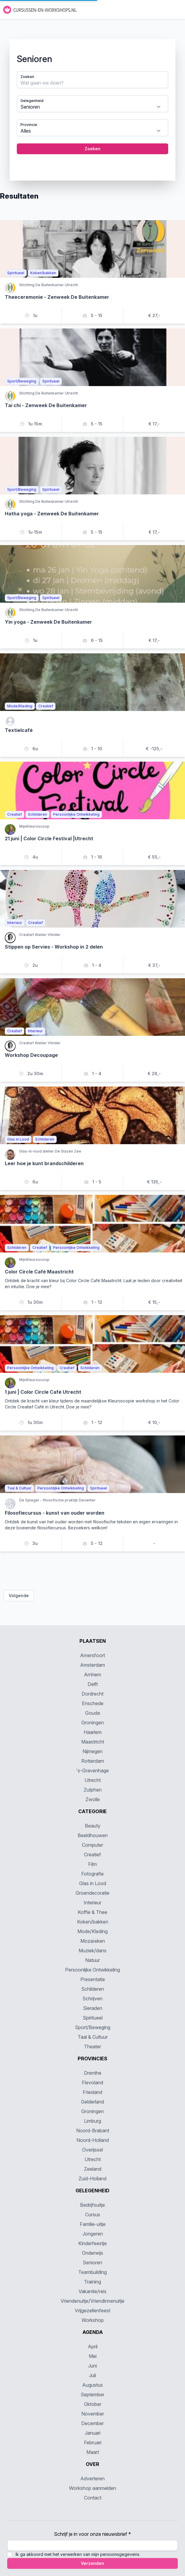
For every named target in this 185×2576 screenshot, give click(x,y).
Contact (92, 2498)
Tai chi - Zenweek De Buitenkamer (46, 405)
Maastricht (92, 1742)
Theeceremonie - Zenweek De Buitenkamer (57, 297)
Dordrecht (92, 1694)
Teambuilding (92, 2272)
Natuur (92, 1960)
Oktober (92, 2404)
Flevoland (92, 2083)
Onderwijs (92, 2253)
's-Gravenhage (92, 1771)
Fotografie (92, 1874)
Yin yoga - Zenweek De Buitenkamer (48, 622)
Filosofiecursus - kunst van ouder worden (54, 1513)
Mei (93, 2356)
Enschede (92, 1703)
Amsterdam (92, 1665)
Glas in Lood (92, 1883)
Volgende (19, 1595)
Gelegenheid (31, 100)
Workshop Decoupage (31, 1055)
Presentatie (92, 1979)
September (92, 2395)
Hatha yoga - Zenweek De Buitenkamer (52, 514)
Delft (93, 1684)
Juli (92, 2375)
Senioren (92, 2263)
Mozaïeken (92, 1941)
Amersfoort (92, 1655)
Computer (92, 1845)
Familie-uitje (93, 2224)
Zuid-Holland (92, 2179)
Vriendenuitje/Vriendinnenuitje (92, 2301)
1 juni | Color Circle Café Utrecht (43, 1392)
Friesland (92, 2092)
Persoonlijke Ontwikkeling (92, 1970)
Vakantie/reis (92, 2291)
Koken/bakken (92, 1922)
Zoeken (27, 76)
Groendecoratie (92, 1893)
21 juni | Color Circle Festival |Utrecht (49, 838)
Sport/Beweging (92, 2027)
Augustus (92, 2385)
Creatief (92, 1855)
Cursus (92, 2215)
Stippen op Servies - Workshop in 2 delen (54, 947)
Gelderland (92, 2102)
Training (92, 2282)
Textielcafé (19, 730)
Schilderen (92, 1989)
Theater (92, 2047)
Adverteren (92, 2479)
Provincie (28, 124)
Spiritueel (93, 2018)
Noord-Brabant (92, 2131)
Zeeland (92, 2169)
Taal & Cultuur (93, 2037)
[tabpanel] (92, 105)
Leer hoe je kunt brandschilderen (44, 1163)
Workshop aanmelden (92, 2488)
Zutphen (93, 1790)
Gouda (92, 1713)
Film (92, 1864)
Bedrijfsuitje (92, 2205)
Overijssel (92, 2150)
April (92, 2347)
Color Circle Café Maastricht (39, 1272)
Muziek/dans (92, 1951)
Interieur (92, 1903)
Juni (92, 2366)
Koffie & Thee (92, 1912)
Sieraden (92, 2008)
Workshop (93, 2320)
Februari (92, 2443)
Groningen (92, 1723)
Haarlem (93, 1732)
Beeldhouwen (93, 1835)
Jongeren (92, 2234)
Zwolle (92, 1799)
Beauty (92, 1826)
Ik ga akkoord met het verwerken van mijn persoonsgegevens (77, 2554)
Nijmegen (92, 1751)
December (92, 2423)
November (92, 2414)
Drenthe (92, 2073)
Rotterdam (92, 1761)
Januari (92, 2433)
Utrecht (93, 1780)
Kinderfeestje (92, 2243)
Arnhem (92, 1675)
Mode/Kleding (92, 1931)
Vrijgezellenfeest (92, 2311)
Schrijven (92, 1999)
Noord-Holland (92, 2140)
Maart (92, 2452)
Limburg (92, 2121)
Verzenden (92, 2563)
